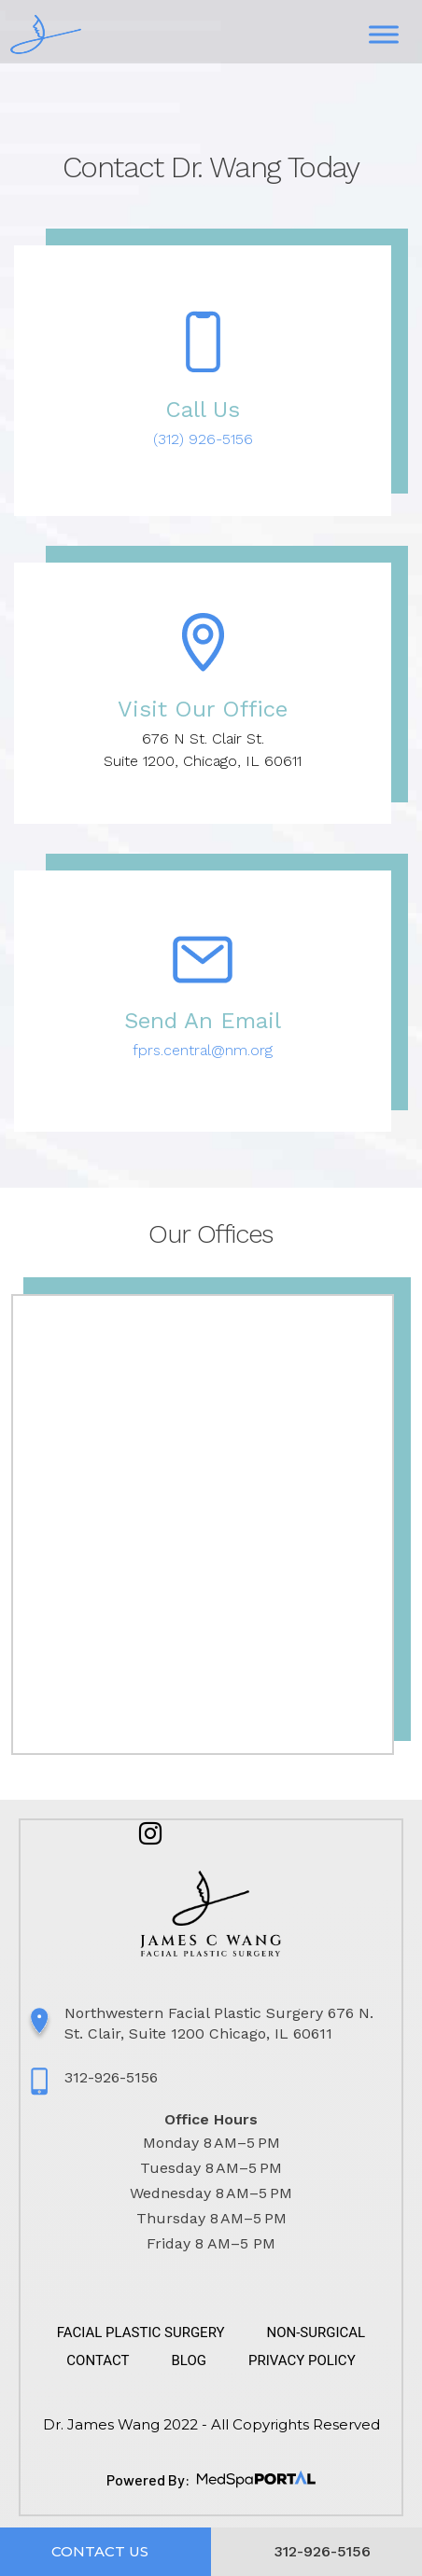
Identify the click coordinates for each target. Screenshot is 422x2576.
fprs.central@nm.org (203, 1050)
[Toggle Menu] (384, 35)
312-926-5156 (111, 2077)
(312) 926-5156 (203, 439)
